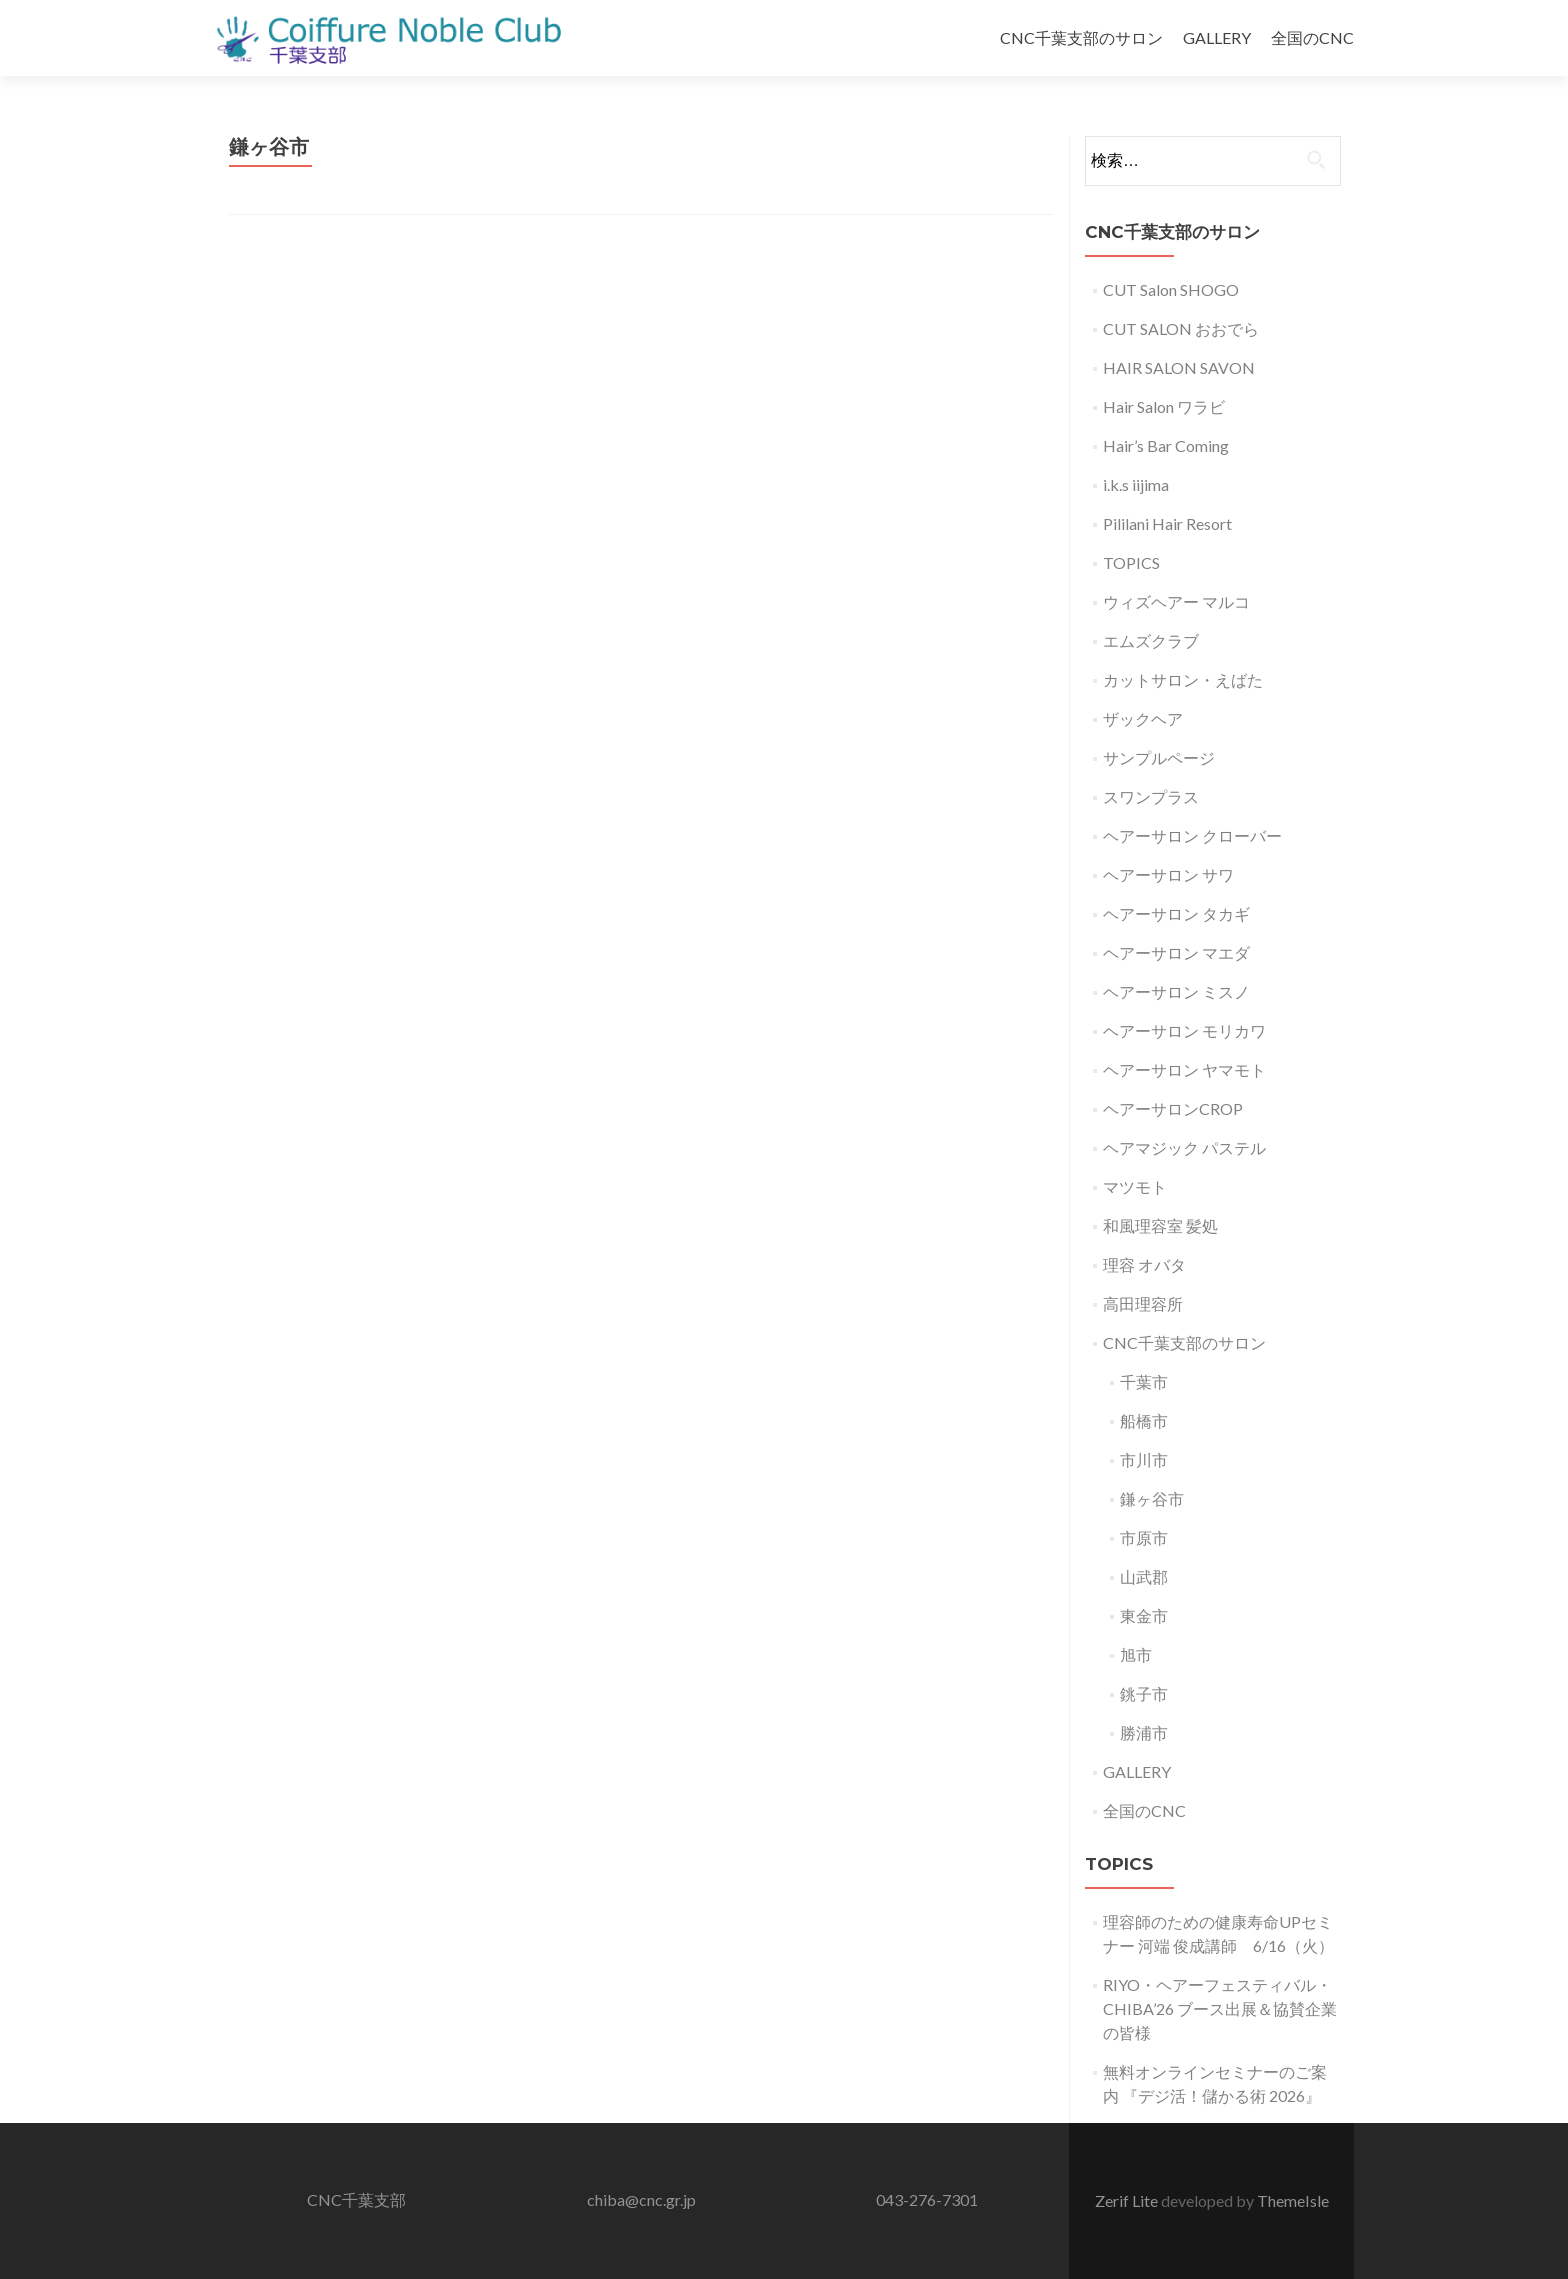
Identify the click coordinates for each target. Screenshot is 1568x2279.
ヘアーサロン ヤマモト (1184, 1069)
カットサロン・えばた (1183, 679)
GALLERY (1217, 37)
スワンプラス (1151, 796)
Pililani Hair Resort (1167, 523)
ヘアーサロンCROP (1173, 1108)
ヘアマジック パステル (1184, 1147)
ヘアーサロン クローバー (1192, 835)
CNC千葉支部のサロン (1081, 37)
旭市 (1136, 1654)
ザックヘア (1143, 718)
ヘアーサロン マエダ (1176, 952)
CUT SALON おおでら (1181, 328)
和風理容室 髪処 (1160, 1225)
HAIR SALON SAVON (1179, 367)
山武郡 (1144, 1576)
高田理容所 (1143, 1303)
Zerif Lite (1128, 2200)
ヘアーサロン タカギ (1176, 913)
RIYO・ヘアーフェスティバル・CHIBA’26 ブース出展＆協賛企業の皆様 (1220, 2008)
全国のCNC (1312, 37)
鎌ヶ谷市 (1152, 1498)
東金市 (1144, 1615)
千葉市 (1144, 1381)
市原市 (1144, 1537)
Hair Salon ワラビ (1164, 406)
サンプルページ (1159, 757)
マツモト (1135, 1186)
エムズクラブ (1151, 640)
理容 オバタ (1144, 1264)
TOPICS (1131, 562)
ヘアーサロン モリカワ (1184, 1030)
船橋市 (1144, 1420)
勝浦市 (1144, 1732)
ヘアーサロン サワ (1168, 874)
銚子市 (1144, 1693)
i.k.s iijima (1136, 484)
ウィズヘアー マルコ (1176, 601)
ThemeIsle (1293, 2200)
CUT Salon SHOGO (1171, 289)
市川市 (1144, 1459)
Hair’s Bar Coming (1166, 445)
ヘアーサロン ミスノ (1176, 991)
